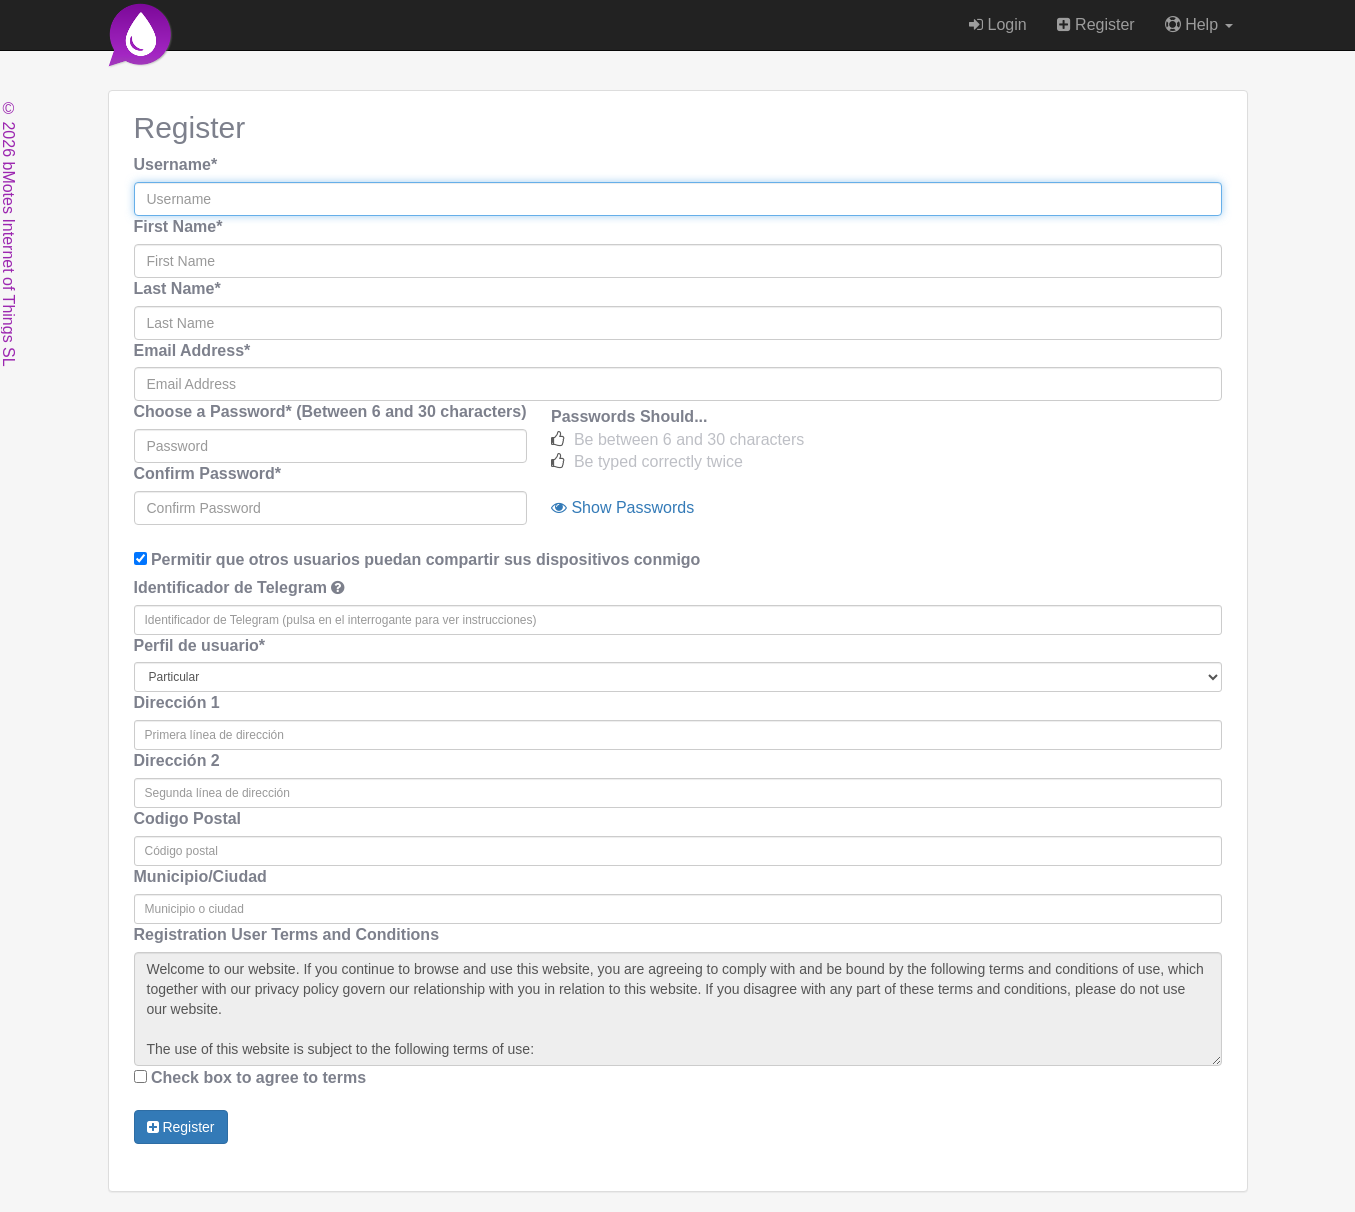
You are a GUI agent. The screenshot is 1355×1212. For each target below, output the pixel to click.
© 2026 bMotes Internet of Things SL (9, 233)
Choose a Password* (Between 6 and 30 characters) (330, 411)
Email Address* (192, 350)
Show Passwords (622, 507)
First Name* (178, 226)
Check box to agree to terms (250, 1077)
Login (998, 24)
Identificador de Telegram (240, 587)
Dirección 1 (177, 702)
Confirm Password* (208, 473)
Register (1096, 24)
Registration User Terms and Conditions (287, 934)
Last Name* (177, 288)
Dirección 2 (177, 760)
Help (1199, 24)
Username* (176, 164)
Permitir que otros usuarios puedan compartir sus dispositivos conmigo (417, 559)
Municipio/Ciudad (200, 876)
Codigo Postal (188, 818)
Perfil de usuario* (200, 645)
